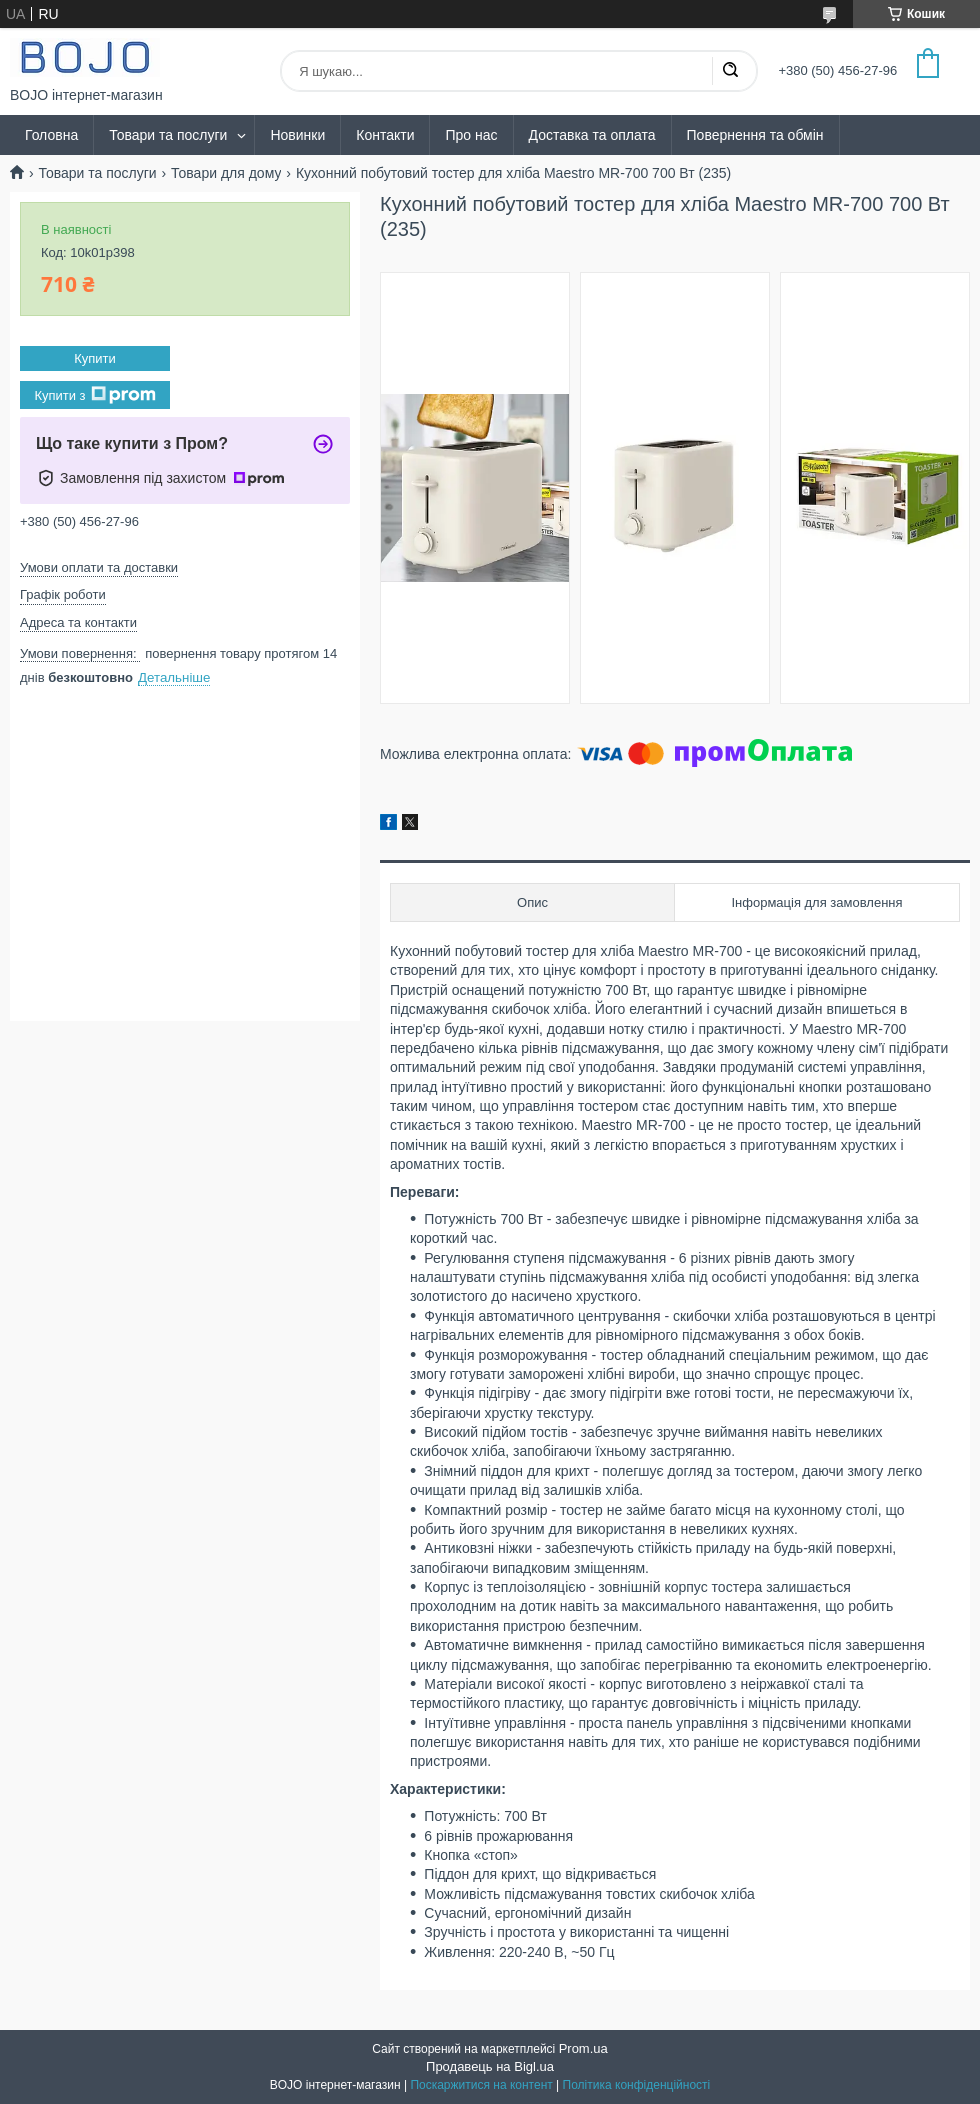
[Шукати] (730, 71)
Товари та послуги (168, 135)
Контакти (385, 135)
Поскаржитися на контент (481, 2085)
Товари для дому (226, 173)
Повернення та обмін (755, 135)
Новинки (297, 135)
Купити (95, 358)
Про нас (471, 135)
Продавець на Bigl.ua (490, 2066)
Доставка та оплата (592, 135)
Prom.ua (583, 2048)
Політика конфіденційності (637, 2085)
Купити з (94, 395)
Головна (51, 135)
